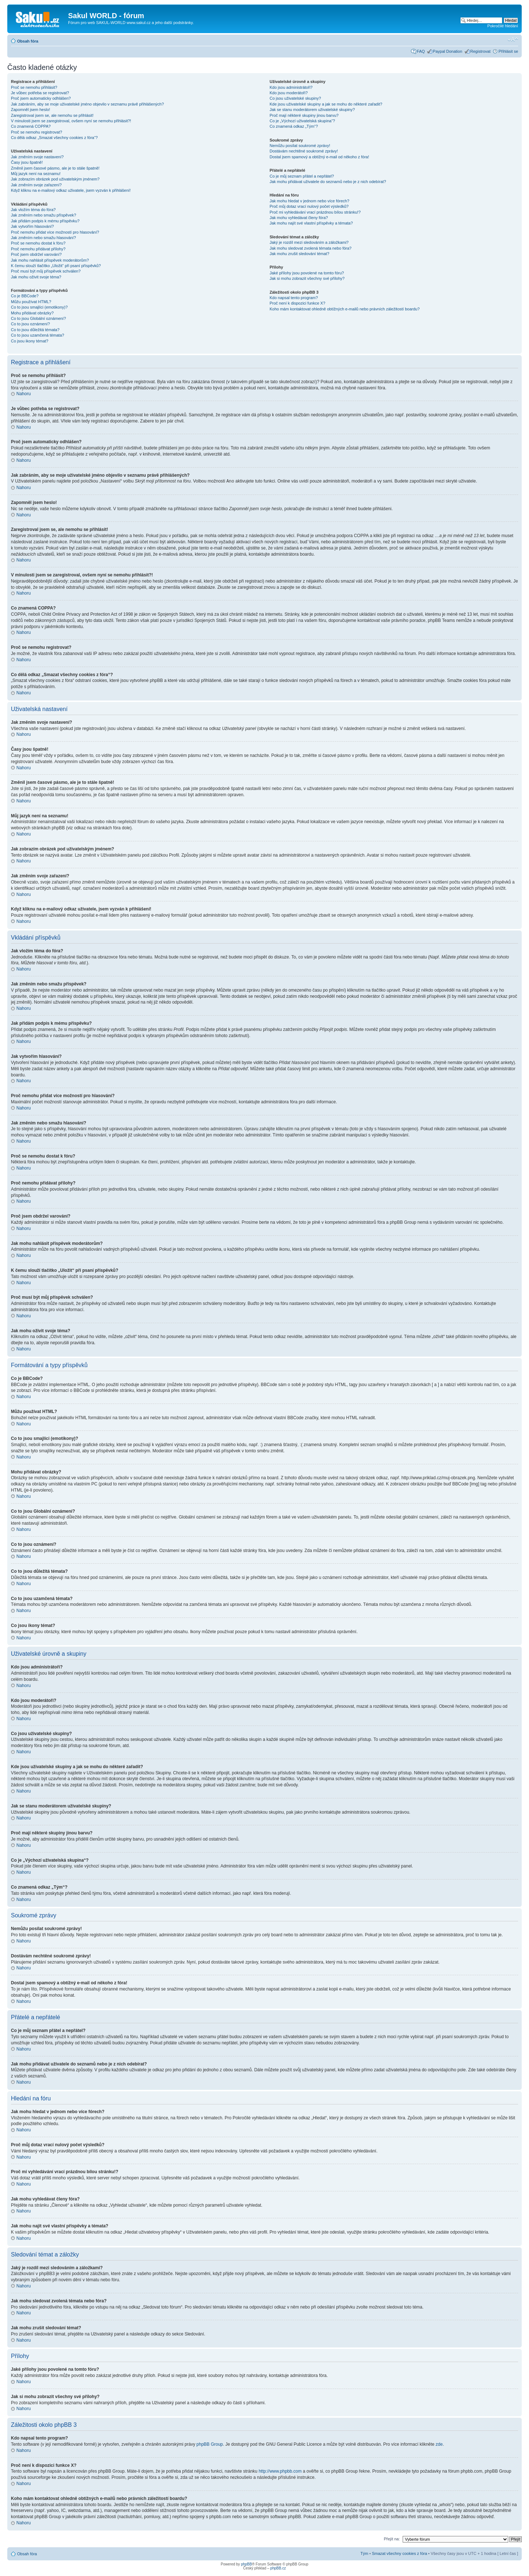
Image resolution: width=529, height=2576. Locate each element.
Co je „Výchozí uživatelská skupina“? (302, 121)
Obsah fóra (27, 41)
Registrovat (480, 51)
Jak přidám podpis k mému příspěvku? (45, 221)
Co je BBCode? (25, 296)
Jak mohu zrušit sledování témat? (299, 253)
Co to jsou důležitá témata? (35, 330)
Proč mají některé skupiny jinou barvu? (304, 115)
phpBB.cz (278, 2568)
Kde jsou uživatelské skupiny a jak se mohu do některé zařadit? (325, 104)
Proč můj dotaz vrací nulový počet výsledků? (308, 206)
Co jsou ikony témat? (29, 341)
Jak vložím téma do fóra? (33, 209)
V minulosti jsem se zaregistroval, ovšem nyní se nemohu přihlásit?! (71, 121)
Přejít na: (392, 2538)
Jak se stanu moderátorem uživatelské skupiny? (312, 109)
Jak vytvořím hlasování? (32, 226)
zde (439, 2443)
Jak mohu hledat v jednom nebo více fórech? (309, 201)
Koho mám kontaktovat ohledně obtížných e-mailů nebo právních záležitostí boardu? (344, 309)
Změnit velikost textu (513, 39)
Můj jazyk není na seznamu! (35, 173)
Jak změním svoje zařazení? (36, 185)
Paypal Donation (447, 51)
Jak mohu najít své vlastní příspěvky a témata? (311, 223)
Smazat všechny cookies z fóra (399, 2553)
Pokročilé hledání (502, 26)
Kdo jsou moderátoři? (288, 93)
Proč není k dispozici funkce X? (297, 303)
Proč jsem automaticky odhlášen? (41, 98)
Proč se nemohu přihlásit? (34, 87)
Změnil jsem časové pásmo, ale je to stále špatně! (55, 168)
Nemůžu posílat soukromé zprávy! (299, 145)
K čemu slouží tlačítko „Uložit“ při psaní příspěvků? (56, 265)
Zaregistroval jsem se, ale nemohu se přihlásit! (52, 115)
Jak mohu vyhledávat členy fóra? (298, 217)
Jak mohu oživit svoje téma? (36, 277)
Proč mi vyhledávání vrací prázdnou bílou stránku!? (314, 212)
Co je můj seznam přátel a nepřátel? (301, 176)
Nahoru (23, 393)
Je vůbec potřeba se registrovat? (40, 93)
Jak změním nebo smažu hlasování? (43, 237)
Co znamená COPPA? (31, 126)
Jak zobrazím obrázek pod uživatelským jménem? (55, 179)
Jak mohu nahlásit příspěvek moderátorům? (50, 260)
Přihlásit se (508, 51)
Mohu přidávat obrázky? (32, 313)
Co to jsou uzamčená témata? (37, 335)
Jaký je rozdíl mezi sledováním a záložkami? (308, 242)
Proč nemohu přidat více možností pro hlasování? (55, 232)
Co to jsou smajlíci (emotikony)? (39, 307)
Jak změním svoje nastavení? (37, 157)
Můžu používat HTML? (31, 301)
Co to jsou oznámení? (30, 324)
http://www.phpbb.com (279, 2470)
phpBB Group (210, 2443)
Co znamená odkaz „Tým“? (293, 126)
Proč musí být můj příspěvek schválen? (45, 271)
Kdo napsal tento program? (293, 297)
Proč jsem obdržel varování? (36, 254)
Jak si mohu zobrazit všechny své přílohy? (306, 278)
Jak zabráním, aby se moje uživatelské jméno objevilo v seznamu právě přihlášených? (87, 104)
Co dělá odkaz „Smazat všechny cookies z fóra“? (54, 137)
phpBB (246, 2564)
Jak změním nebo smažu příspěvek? (43, 215)
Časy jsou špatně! (27, 162)
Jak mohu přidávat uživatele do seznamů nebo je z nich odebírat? (327, 181)
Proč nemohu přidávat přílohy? (38, 249)
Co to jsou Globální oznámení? (38, 318)
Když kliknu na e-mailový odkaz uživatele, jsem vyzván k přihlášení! (71, 190)
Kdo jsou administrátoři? (290, 87)
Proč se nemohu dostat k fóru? (38, 243)
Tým (364, 2553)
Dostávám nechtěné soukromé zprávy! (303, 151)
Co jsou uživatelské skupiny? (295, 98)
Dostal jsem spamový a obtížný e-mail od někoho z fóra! (319, 157)
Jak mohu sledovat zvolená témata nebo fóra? (310, 248)
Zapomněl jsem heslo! (30, 109)
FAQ (421, 51)
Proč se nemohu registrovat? (36, 132)
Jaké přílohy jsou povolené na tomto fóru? (306, 273)
